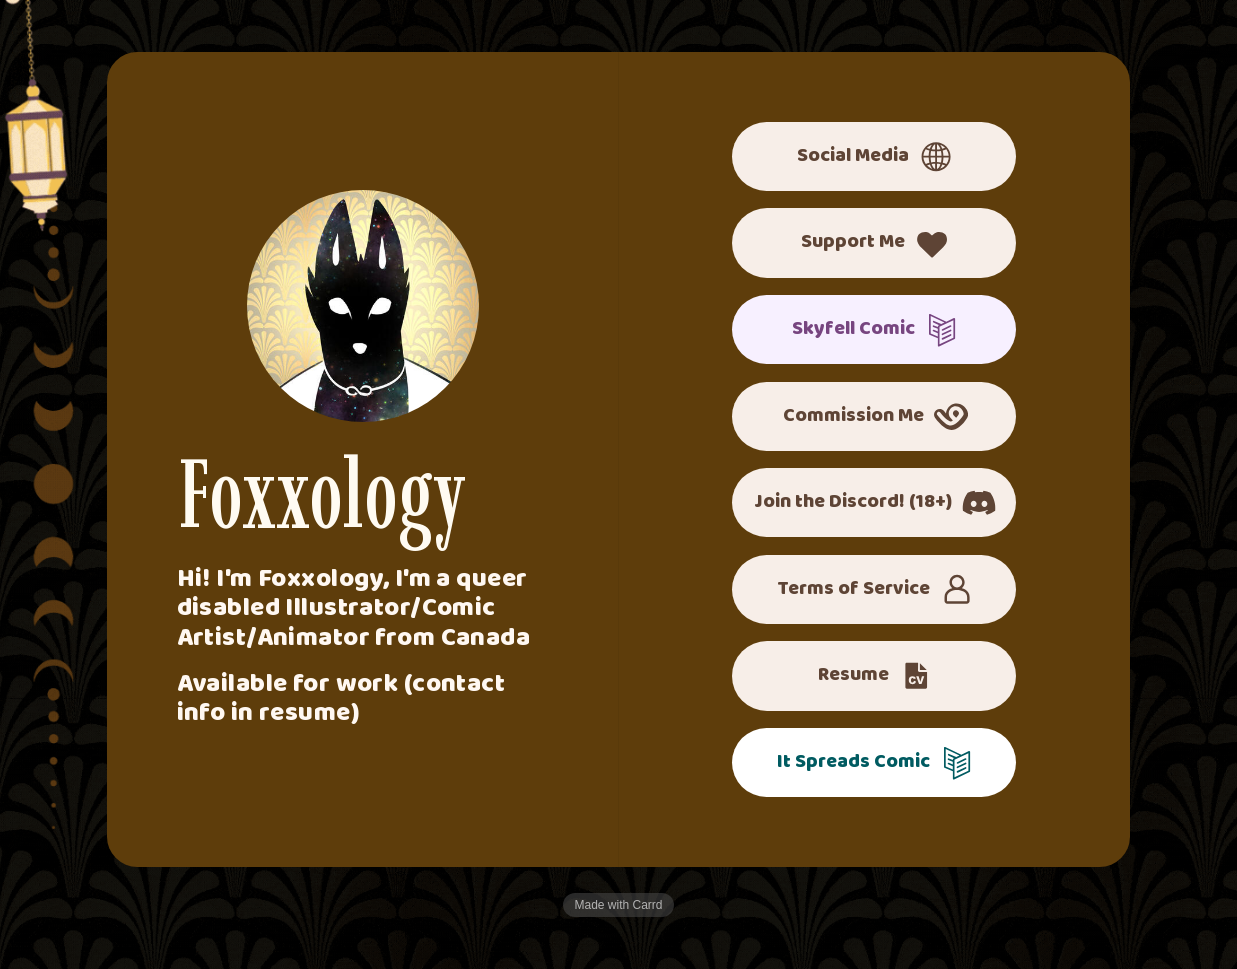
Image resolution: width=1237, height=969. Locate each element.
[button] (874, 156)
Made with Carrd (618, 905)
